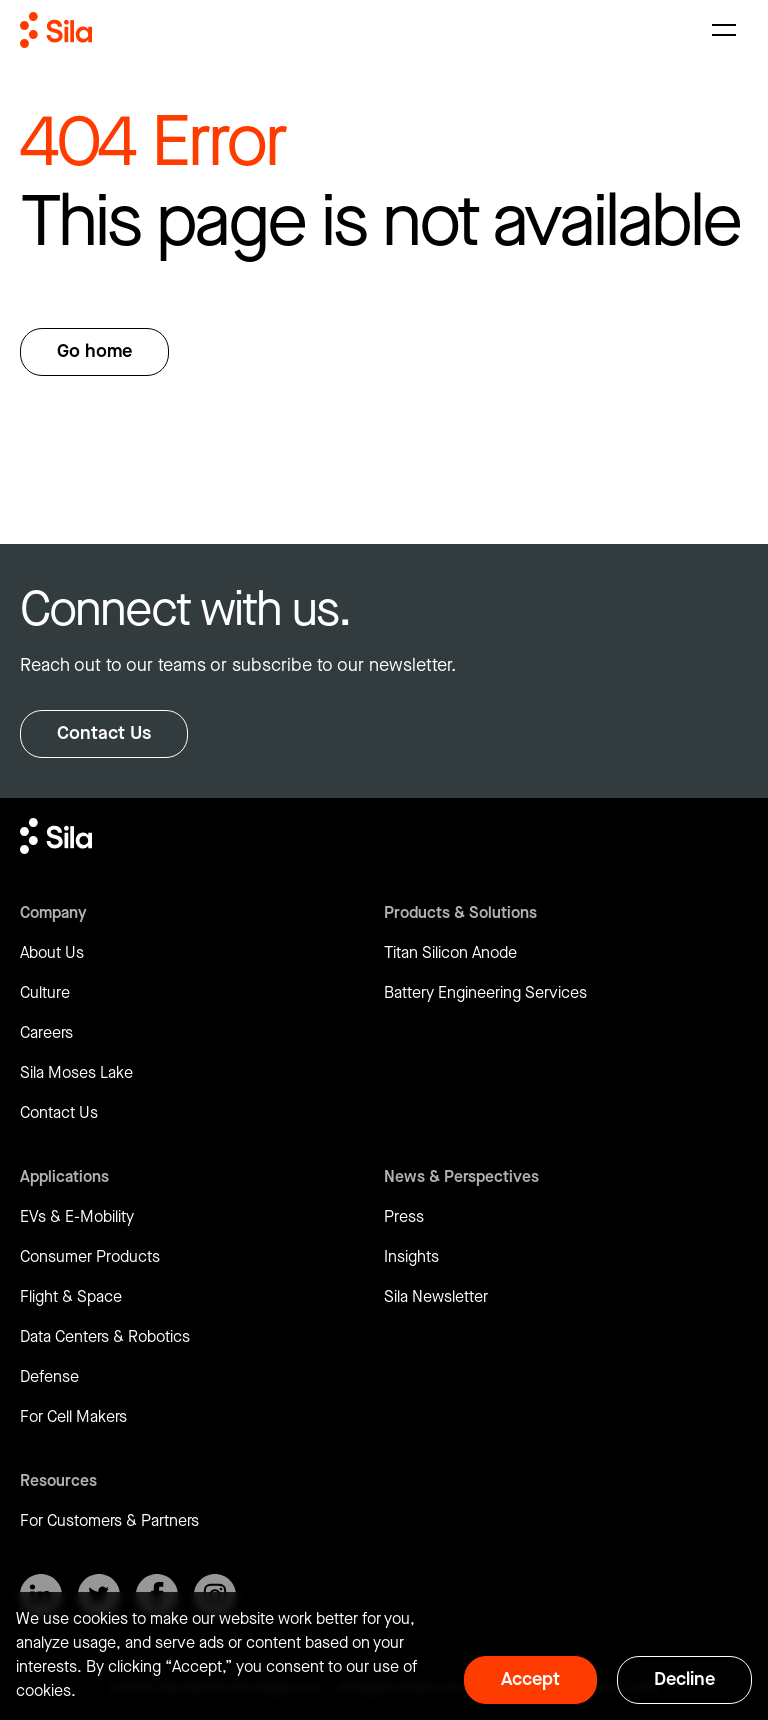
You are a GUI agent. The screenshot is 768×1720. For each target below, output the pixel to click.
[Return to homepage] (56, 30)
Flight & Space (71, 1297)
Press (404, 1217)
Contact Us (104, 733)
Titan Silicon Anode (450, 953)
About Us (52, 953)
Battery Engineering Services (485, 993)
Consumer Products (90, 1257)
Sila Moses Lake (76, 1073)
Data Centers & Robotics (105, 1337)
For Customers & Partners (109, 1521)
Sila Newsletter (436, 1297)
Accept (530, 1679)
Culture (45, 993)
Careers (46, 1033)
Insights (411, 1257)
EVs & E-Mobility (77, 1217)
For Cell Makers (73, 1417)
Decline (684, 1679)
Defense (49, 1377)
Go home (94, 351)
